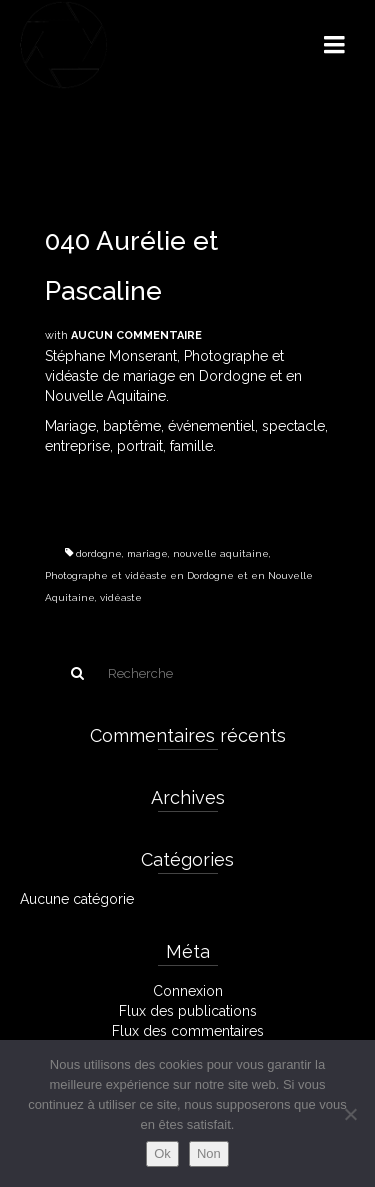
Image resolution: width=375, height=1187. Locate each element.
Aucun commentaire (136, 335)
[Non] (350, 1114)
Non (209, 1153)
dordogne (99, 553)
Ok (162, 1153)
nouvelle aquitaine (221, 553)
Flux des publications (188, 1011)
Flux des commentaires (188, 1031)
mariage (147, 553)
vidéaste (121, 597)
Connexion (188, 991)
